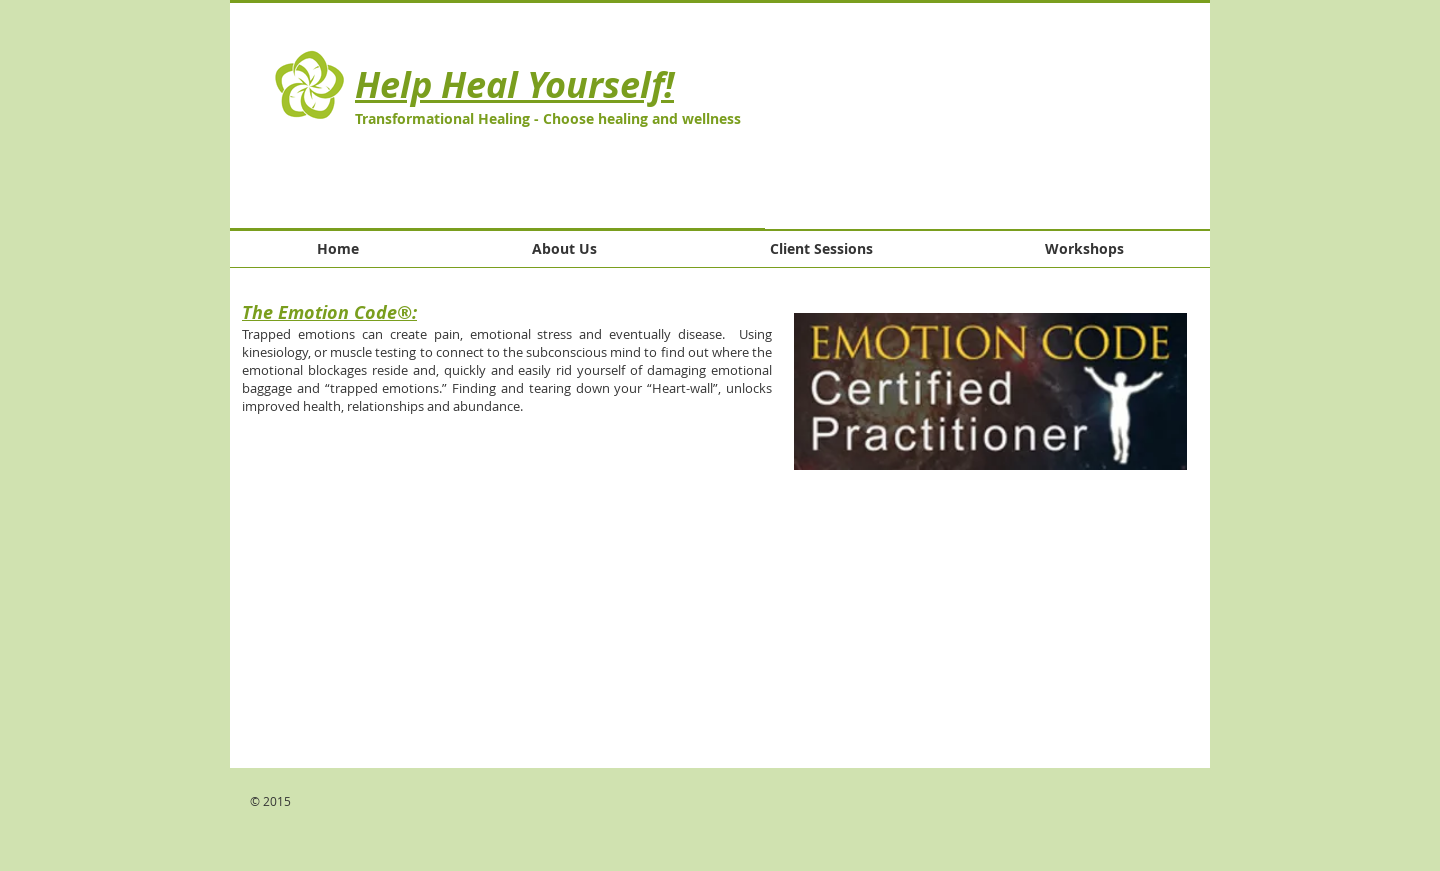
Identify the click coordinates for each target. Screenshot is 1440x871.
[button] (987, 116)
